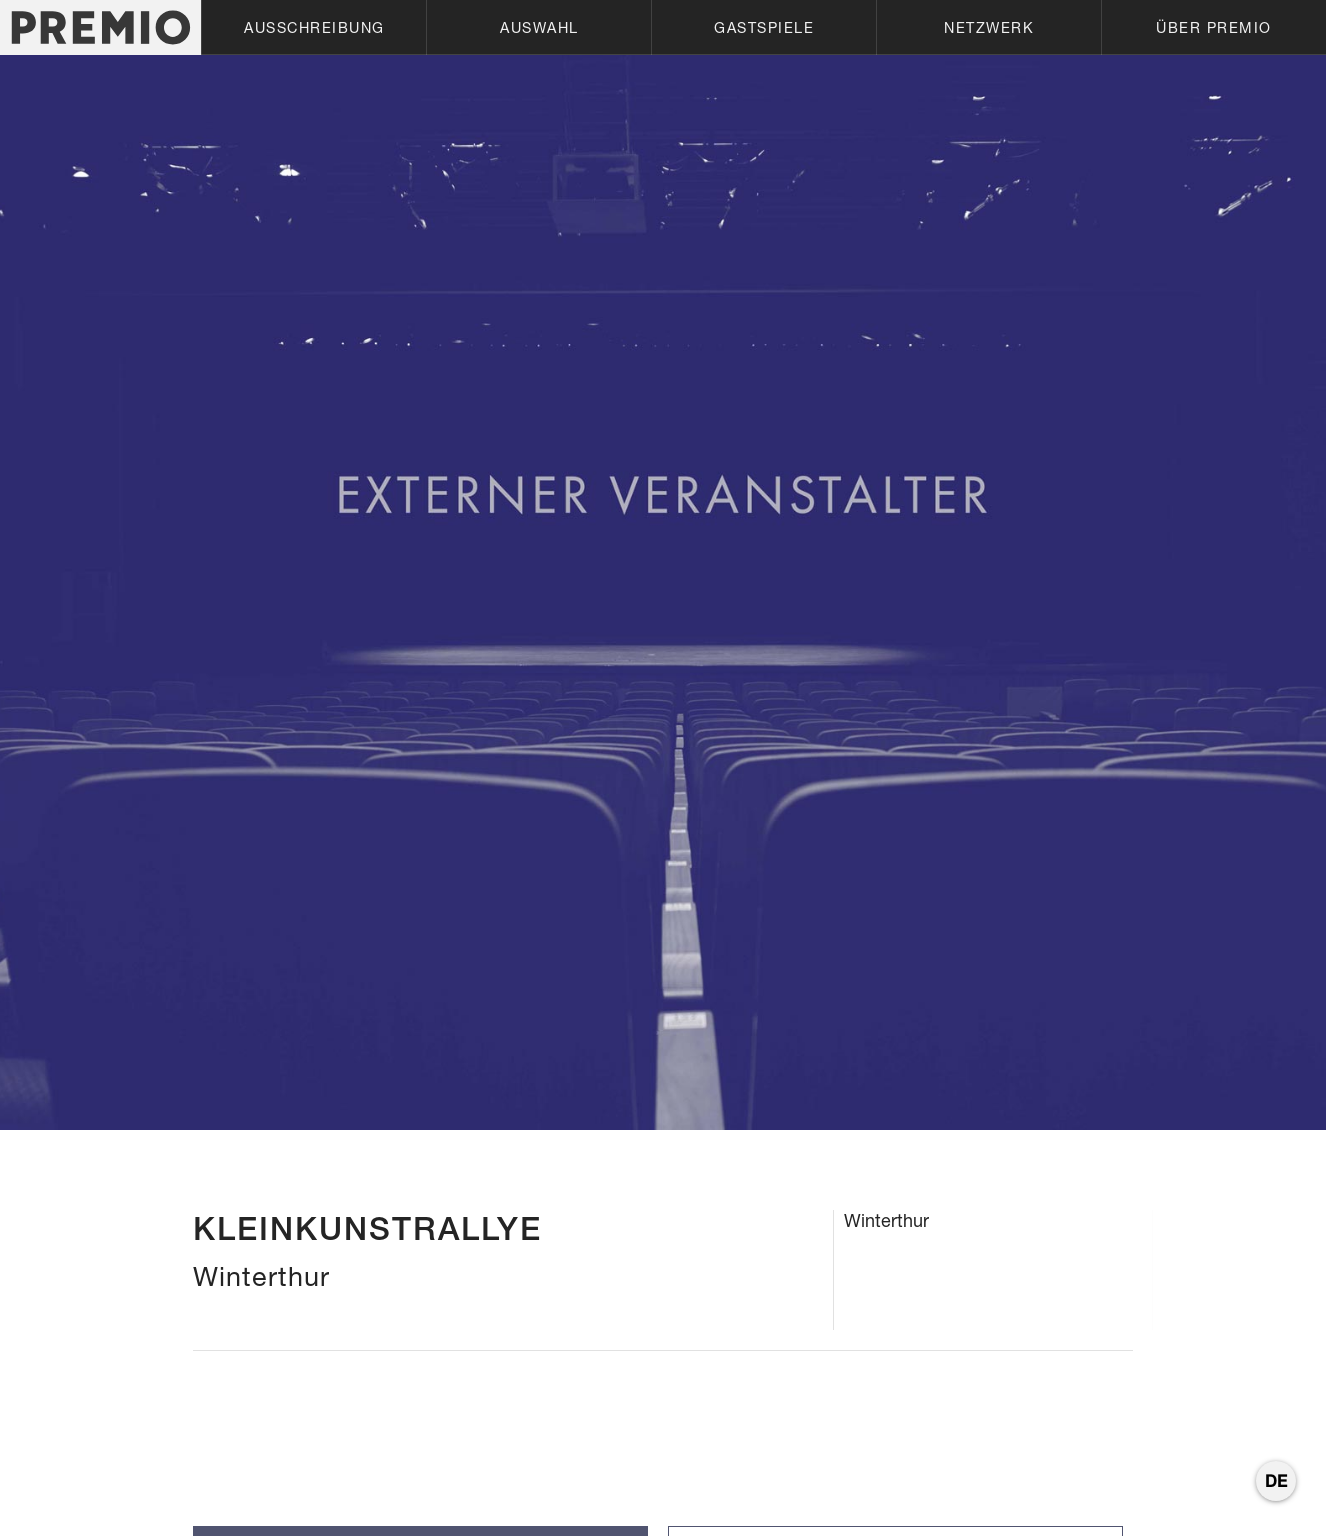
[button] (313, 27)
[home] (100, 27)
